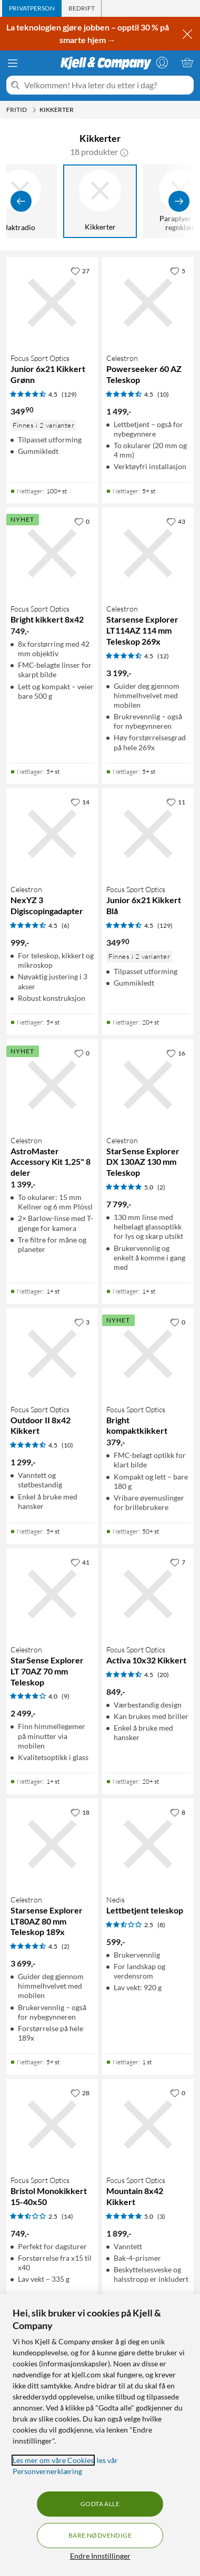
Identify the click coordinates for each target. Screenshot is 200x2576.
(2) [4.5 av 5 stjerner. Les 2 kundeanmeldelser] (65, 1946)
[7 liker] (177, 1562)
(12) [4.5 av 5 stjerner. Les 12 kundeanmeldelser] (163, 656)
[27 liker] (80, 270)
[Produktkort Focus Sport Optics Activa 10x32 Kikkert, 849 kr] (148, 1594)
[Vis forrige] (21, 201)
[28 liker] (80, 2092)
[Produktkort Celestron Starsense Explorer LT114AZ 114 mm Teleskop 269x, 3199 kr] (148, 553)
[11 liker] (175, 801)
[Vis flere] (178, 201)
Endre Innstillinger (100, 2555)
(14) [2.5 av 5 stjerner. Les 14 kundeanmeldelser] (67, 2216)
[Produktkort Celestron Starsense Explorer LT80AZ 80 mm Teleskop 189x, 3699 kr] (52, 1844)
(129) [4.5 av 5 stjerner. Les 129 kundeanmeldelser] (69, 394)
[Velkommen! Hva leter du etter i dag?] (106, 85)
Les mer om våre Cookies (53, 2460)
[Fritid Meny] (34, 110)
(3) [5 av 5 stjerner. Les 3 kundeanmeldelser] (161, 2216)
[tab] (32, 8)
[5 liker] (177, 270)
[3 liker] (81, 1322)
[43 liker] (175, 521)
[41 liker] (80, 1562)
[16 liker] (175, 1053)
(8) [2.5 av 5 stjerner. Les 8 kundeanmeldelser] (161, 1925)
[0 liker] (81, 521)
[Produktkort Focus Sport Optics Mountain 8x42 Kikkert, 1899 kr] (148, 2124)
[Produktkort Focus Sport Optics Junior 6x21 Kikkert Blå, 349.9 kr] (148, 834)
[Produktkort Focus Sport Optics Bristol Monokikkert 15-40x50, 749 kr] (52, 2124)
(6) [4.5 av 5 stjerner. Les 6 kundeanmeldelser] (65, 925)
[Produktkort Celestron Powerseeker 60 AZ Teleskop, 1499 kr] (148, 302)
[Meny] (12, 63)
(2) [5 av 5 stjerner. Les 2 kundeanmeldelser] (161, 1187)
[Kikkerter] (104, 201)
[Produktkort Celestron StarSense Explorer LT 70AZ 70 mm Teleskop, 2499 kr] (52, 1594)
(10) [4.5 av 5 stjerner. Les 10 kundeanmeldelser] (163, 394)
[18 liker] (80, 1812)
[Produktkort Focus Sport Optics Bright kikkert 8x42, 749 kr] (52, 553)
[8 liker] (177, 1812)
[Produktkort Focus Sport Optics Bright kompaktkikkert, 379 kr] (148, 1354)
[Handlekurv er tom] (187, 62)
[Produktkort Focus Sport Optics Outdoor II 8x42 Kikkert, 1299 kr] (52, 1354)
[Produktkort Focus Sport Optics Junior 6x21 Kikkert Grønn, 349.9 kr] (52, 302)
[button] (124, 152)
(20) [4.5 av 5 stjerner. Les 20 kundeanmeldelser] (163, 1675)
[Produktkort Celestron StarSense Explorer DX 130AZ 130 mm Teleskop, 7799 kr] (148, 1085)
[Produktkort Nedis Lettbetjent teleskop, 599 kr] (148, 1844)
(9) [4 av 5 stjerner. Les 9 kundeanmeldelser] (65, 1696)
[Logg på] (162, 62)
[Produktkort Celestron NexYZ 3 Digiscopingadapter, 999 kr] (52, 834)
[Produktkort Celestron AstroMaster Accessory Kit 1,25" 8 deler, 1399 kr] (52, 1085)
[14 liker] (80, 801)
